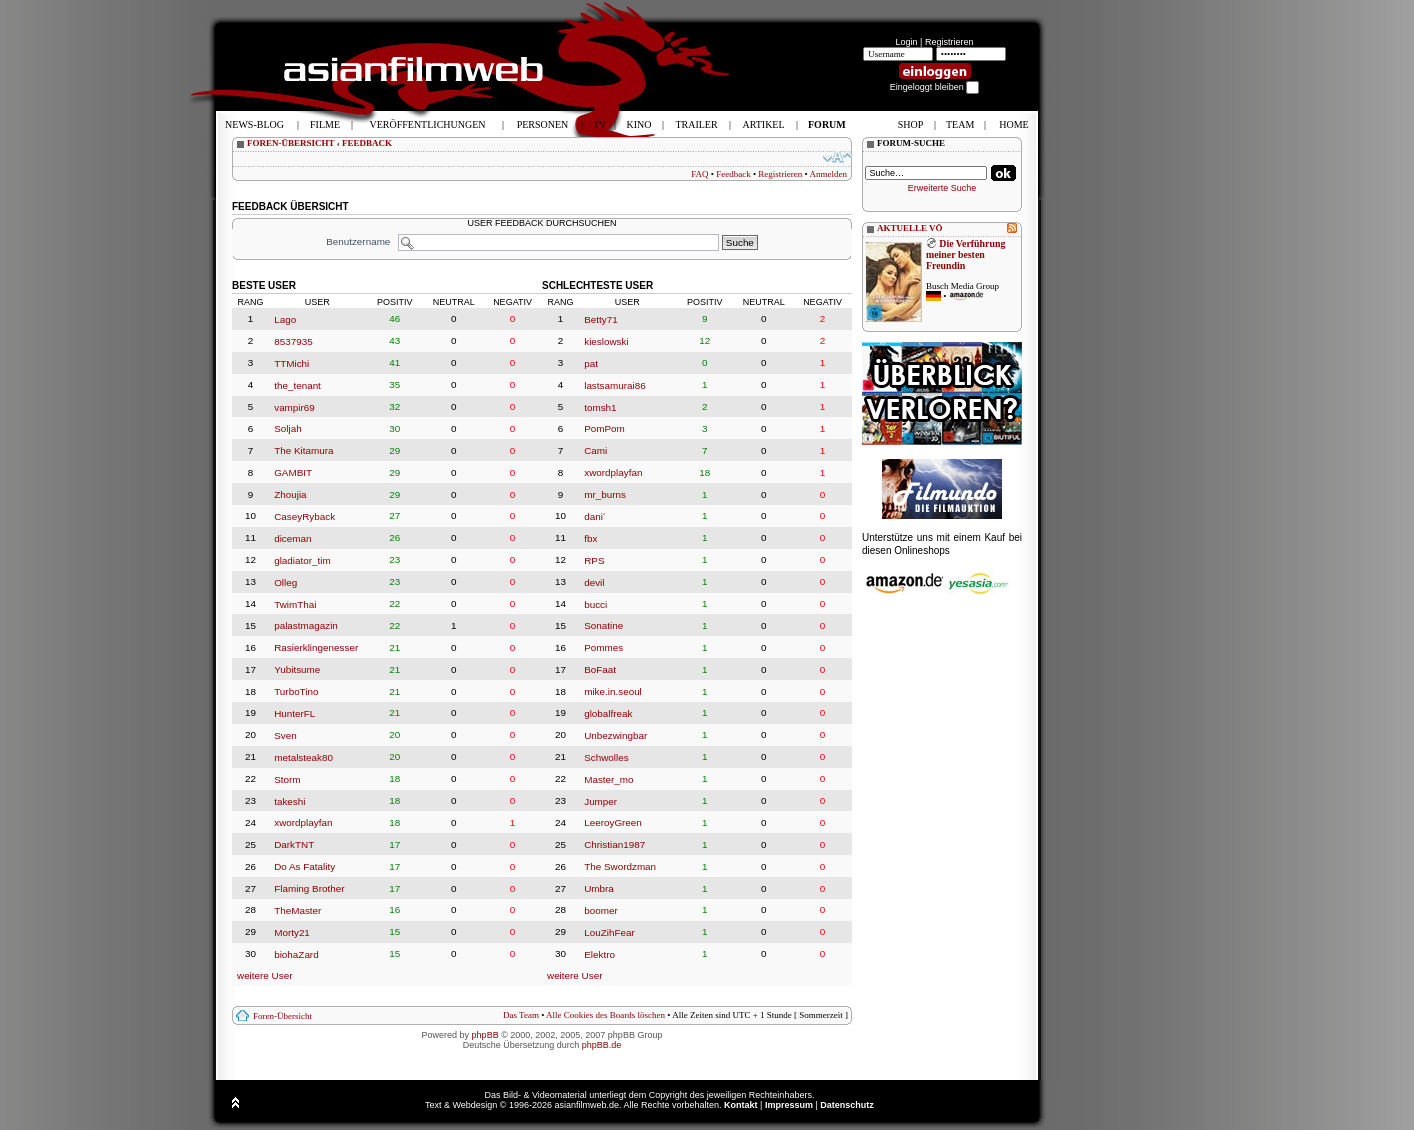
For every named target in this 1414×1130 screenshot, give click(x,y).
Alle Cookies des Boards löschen (605, 1015)
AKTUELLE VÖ (910, 228)
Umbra (599, 888)
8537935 (293, 341)
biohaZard (296, 954)
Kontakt (741, 1105)
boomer (600, 910)
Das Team (521, 1015)
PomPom (604, 428)
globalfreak (608, 713)
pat (591, 363)
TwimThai (295, 603)
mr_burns (605, 494)
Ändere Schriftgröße (837, 157)
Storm (287, 779)
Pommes (603, 647)
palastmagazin (306, 625)
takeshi (289, 800)
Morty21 (292, 932)
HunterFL (294, 713)
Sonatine (603, 625)
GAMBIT (293, 472)
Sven (285, 735)
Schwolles (606, 757)
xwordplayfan (303, 822)
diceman (292, 538)
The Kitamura (303, 450)
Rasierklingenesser (316, 647)
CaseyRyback (304, 516)
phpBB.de (602, 1045)
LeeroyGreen (613, 822)
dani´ (595, 516)
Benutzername (358, 241)
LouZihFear (609, 932)
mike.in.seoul (613, 691)
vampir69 (294, 406)
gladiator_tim (302, 560)
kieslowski (606, 341)
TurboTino (296, 691)
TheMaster (297, 910)
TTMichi (291, 363)
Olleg (285, 582)
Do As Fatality (304, 866)
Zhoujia (290, 494)
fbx (590, 538)
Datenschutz (847, 1105)
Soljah (287, 428)
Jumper (600, 800)
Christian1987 (614, 844)
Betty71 (601, 319)
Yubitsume (297, 669)
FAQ (699, 174)
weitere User (264, 975)
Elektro (599, 954)
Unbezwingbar (615, 735)
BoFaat (600, 669)
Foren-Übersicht (282, 1016)
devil (594, 582)
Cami (595, 450)
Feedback (733, 174)
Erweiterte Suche (942, 188)
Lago (285, 319)
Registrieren (949, 42)
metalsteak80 (303, 757)
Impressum (789, 1105)
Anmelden (829, 174)
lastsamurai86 (614, 385)
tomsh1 (600, 406)
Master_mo (608, 779)
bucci (595, 603)
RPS (594, 560)
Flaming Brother (309, 888)
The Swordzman (620, 866)
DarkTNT (294, 844)
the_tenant (297, 385)
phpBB (485, 1035)
